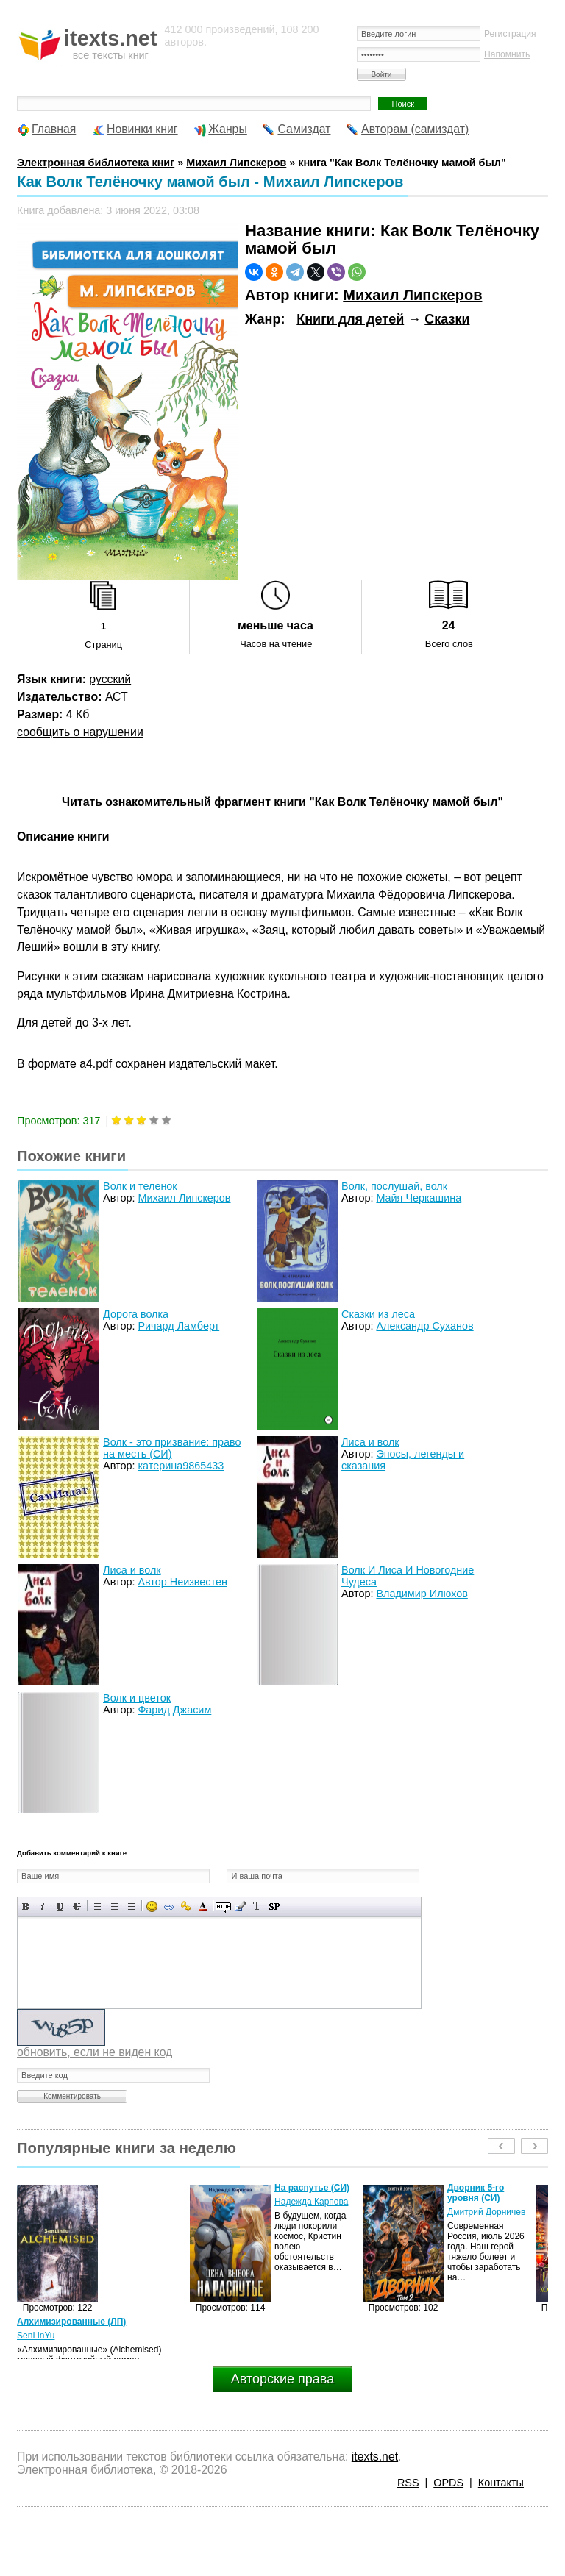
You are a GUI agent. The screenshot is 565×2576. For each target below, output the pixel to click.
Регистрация (510, 34)
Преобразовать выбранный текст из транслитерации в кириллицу (257, 1906)
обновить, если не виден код (94, 2052)
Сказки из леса (378, 1314)
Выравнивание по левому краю (97, 1906)
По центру (114, 1906)
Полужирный (26, 1906)
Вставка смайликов (151, 1906)
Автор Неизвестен (182, 1582)
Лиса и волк (370, 1442)
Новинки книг (142, 129)
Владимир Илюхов (421, 1593)
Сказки (446, 319)
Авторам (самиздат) (415, 129)
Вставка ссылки (168, 1906)
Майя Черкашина (418, 1198)
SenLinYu (35, 2335)
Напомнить (507, 54)
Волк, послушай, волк (394, 1186)
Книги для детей (350, 319)
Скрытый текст (223, 1906)
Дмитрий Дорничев (486, 2212)
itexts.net (375, 2456)
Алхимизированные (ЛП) (71, 2321)
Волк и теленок (140, 1186)
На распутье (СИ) (311, 2188)
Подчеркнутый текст (59, 1906)
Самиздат (303, 129)
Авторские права (282, 2379)
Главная (54, 129)
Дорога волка (135, 1314)
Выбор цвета (202, 1906)
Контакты (501, 2482)
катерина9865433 (181, 1465)
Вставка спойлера (274, 1906)
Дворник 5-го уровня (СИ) (475, 2193)
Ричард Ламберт (178, 1326)
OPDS (448, 2482)
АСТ (116, 697)
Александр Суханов (424, 1326)
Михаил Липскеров (412, 295)
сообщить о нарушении (80, 732)
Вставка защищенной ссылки (185, 1906)
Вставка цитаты (240, 1906)
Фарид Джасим (174, 1710)
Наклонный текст (43, 1906)
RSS (408, 2482)
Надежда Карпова (311, 2202)
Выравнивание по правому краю (131, 1906)
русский (110, 679)
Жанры (227, 129)
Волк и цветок (137, 1698)
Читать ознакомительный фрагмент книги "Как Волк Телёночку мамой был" (282, 802)
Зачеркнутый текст (76, 1906)
